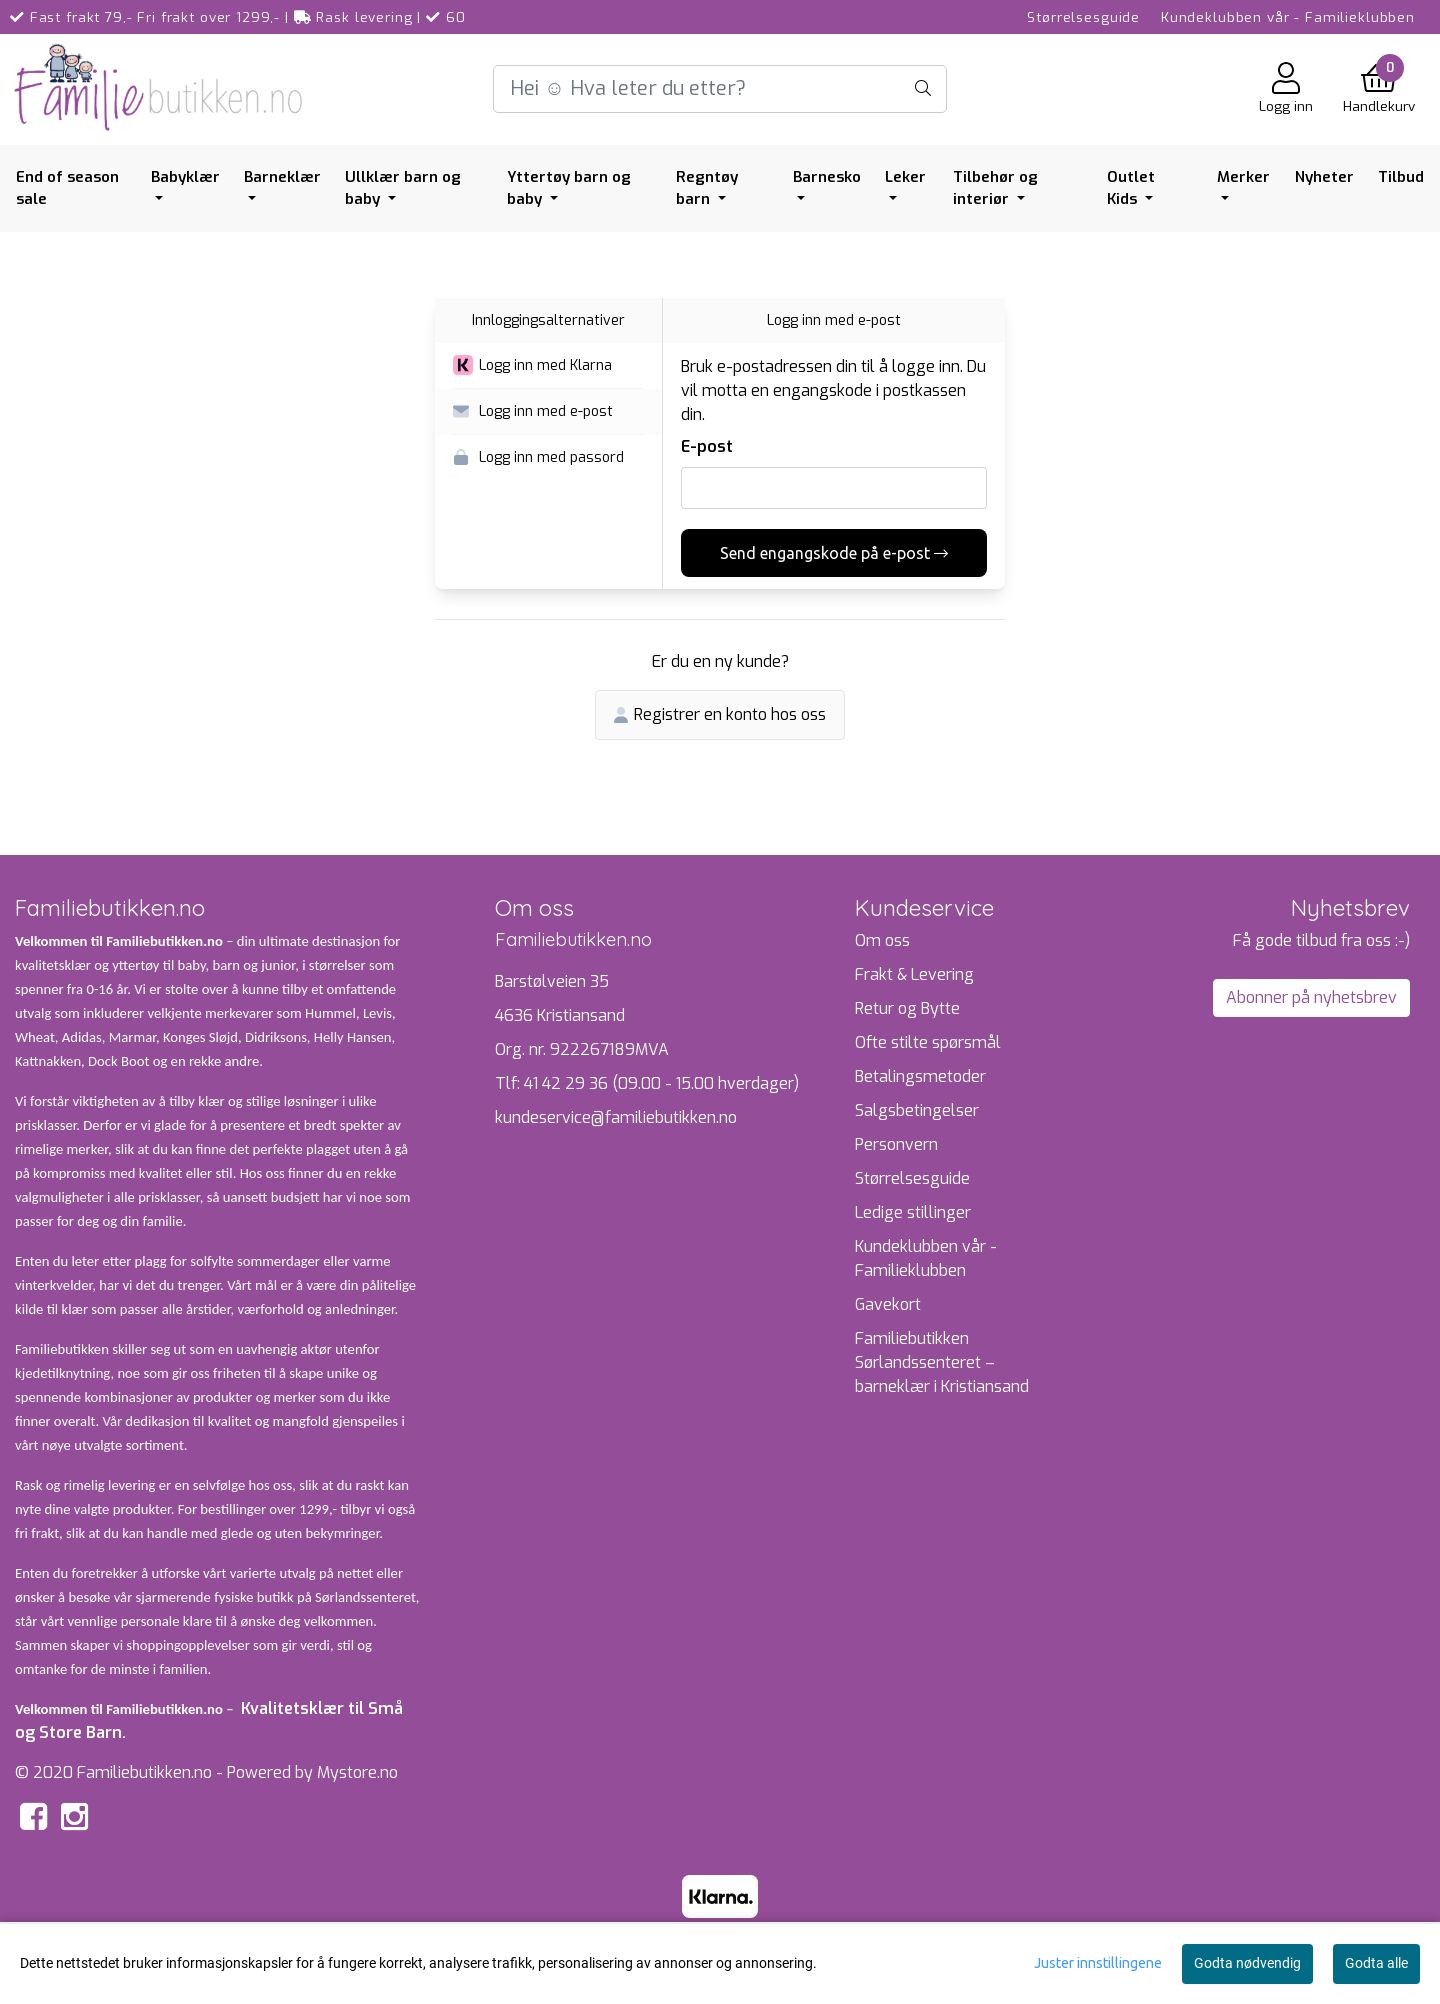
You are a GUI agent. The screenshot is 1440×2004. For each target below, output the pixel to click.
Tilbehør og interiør (995, 188)
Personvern (896, 1144)
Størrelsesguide (1083, 17)
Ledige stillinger (913, 1212)
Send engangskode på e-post (834, 553)
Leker (905, 177)
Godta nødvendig (1247, 1963)
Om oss (882, 940)
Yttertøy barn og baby (569, 188)
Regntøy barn (707, 188)
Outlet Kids (1131, 188)
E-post (707, 446)
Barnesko (827, 177)
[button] (548, 366)
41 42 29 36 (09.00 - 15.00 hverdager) (661, 1083)
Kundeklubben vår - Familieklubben (1288, 17)
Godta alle (1376, 1963)
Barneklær (282, 177)
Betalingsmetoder (920, 1076)
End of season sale (67, 188)
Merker (1243, 177)
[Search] (719, 89)
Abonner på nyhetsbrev (1311, 997)
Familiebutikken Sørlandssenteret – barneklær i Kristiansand (942, 1362)
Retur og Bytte (907, 1008)
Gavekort (888, 1304)
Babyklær (185, 177)
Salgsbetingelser (917, 1110)
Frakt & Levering (914, 974)
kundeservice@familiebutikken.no (616, 1117)
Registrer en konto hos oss (720, 714)
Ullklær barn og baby (403, 188)
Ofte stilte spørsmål (928, 1042)
